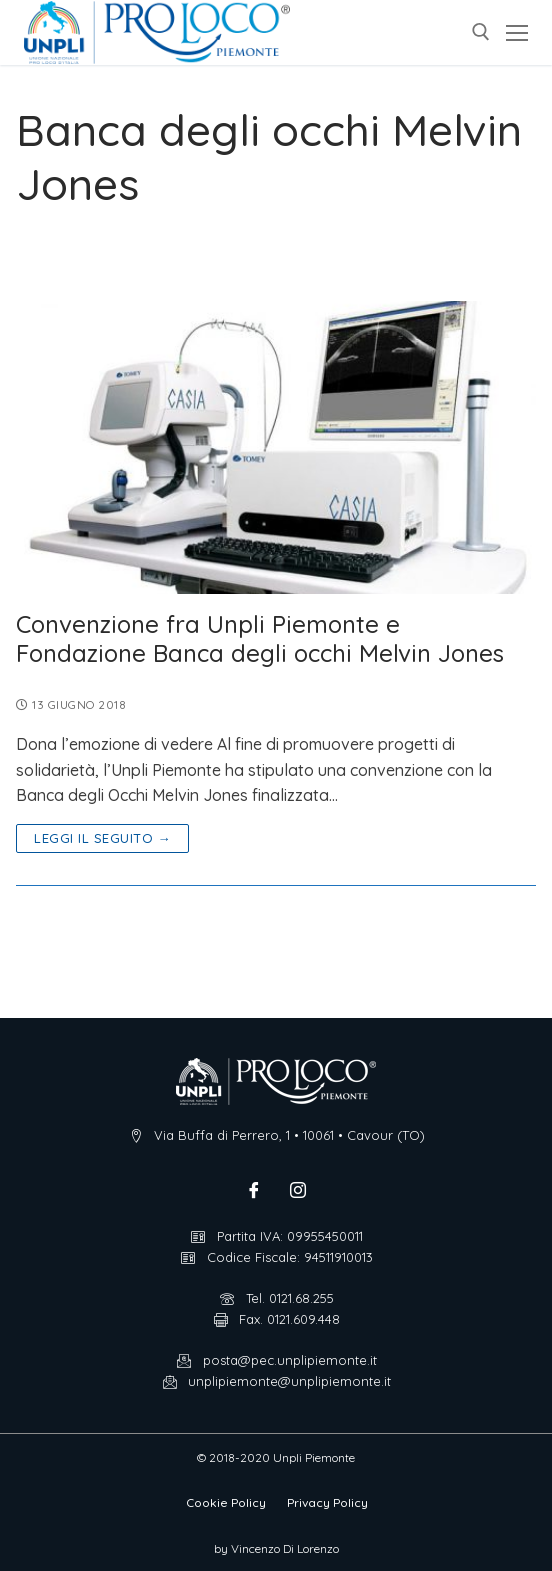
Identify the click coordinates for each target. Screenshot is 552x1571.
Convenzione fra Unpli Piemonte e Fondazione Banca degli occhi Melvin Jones (260, 639)
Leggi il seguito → (102, 838)
